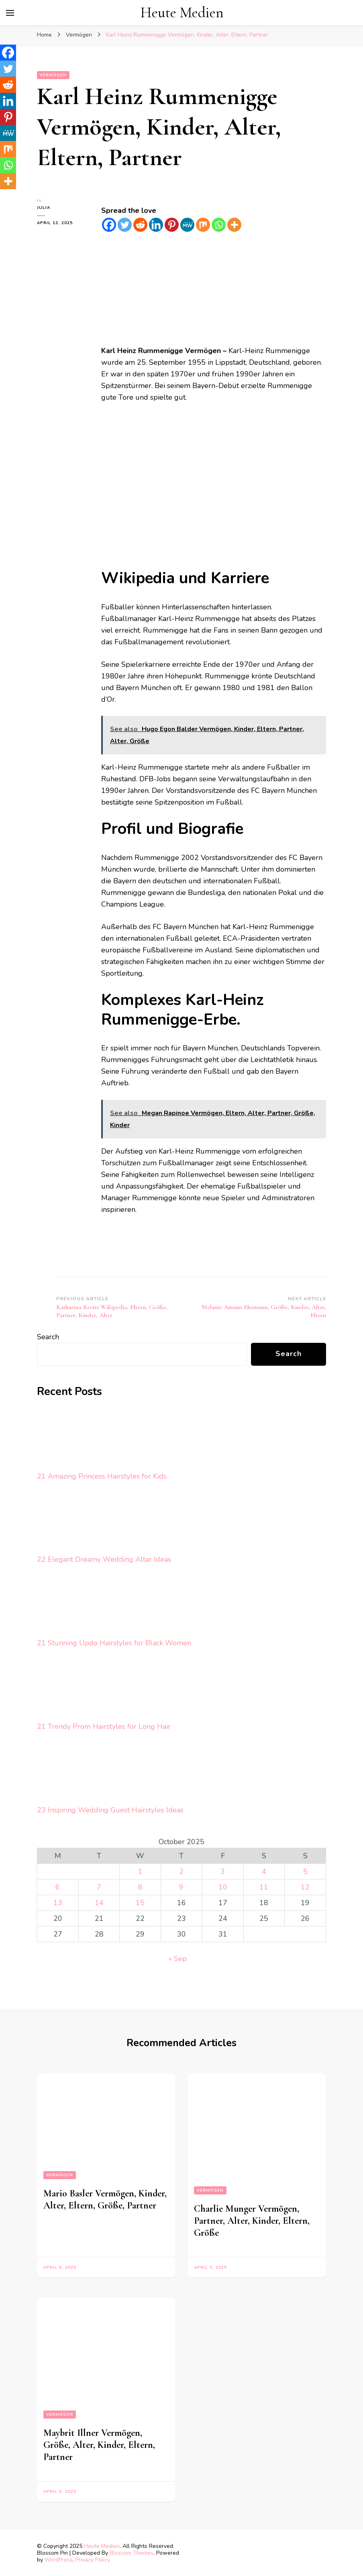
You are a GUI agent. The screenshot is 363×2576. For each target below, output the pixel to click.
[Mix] (203, 225)
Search (48, 1337)
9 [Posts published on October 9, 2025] (181, 1887)
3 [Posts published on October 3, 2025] (222, 1871)
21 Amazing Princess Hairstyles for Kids (102, 1476)
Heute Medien (182, 13)
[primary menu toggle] (10, 13)
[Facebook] (109, 225)
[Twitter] (125, 225)
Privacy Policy (92, 2560)
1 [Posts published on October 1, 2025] (140, 1871)
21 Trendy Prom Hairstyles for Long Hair (104, 1726)
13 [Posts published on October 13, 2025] (57, 1903)
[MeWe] (187, 225)
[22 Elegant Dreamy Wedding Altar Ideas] (67, 1522)
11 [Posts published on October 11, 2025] (263, 1887)
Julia (43, 207)
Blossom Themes (131, 2553)
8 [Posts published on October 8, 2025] (140, 1887)
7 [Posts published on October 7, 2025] (99, 1887)
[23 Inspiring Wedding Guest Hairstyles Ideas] (67, 1772)
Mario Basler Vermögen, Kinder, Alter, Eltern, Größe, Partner (105, 2199)
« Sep (178, 1958)
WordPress (59, 2560)
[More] (234, 225)
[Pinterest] (172, 225)
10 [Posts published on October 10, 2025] (222, 1887)
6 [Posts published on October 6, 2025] (57, 1887)
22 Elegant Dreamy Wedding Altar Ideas (104, 1559)
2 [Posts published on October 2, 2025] (181, 1871)
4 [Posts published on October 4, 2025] (264, 1871)
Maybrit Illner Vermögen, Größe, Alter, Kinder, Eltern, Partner (99, 2445)
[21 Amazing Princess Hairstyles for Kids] (67, 1439)
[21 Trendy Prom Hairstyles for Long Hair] (67, 1689)
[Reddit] (140, 225)
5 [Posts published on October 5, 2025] (305, 1871)
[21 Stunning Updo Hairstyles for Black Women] (67, 1605)
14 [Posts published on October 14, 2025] (99, 1903)
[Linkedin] (156, 225)
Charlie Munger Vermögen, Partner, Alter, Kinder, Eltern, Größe (252, 2221)
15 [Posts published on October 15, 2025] (140, 1903)
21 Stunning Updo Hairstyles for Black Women (114, 1643)
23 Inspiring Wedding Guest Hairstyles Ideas (110, 1810)
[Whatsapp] (219, 225)
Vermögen (53, 75)
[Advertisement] (213, 289)
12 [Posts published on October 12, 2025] (305, 1887)
